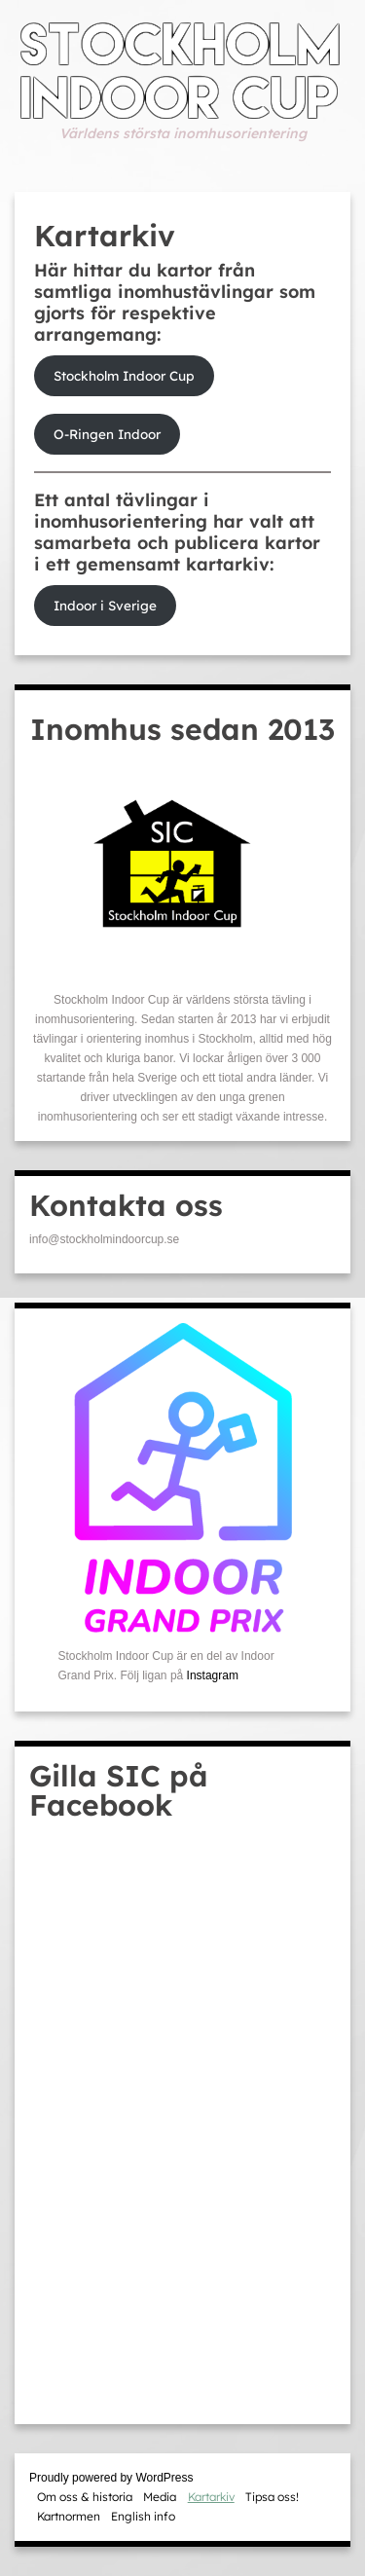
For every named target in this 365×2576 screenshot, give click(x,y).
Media (159, 2496)
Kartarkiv (211, 2496)
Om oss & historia (84, 2496)
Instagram (212, 1675)
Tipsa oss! (272, 2496)
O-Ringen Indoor (107, 433)
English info (143, 2516)
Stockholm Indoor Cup (124, 375)
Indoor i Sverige (105, 605)
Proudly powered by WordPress (111, 2477)
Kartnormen (68, 2516)
